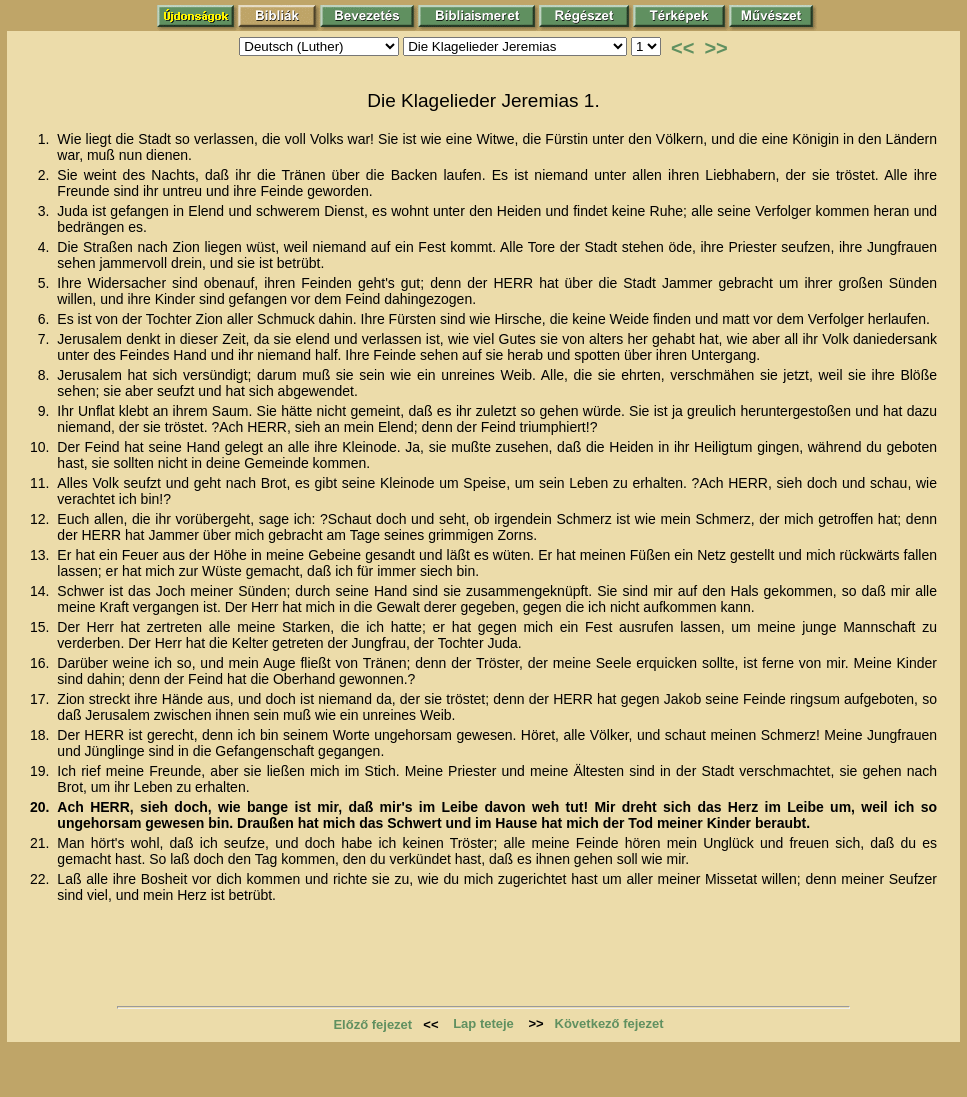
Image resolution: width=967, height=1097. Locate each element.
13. (41, 555)
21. (41, 843)
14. (41, 591)
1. (46, 139)
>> (715, 48)
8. (46, 375)
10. (41, 447)
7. (46, 339)
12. (41, 519)
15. (41, 627)
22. (41, 879)
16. (41, 663)
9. (46, 411)
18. (41, 735)
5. (46, 283)
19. (41, 771)
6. (46, 319)
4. (46, 247)
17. (41, 699)
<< (682, 48)
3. (46, 211)
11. (41, 483)
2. (46, 175)
